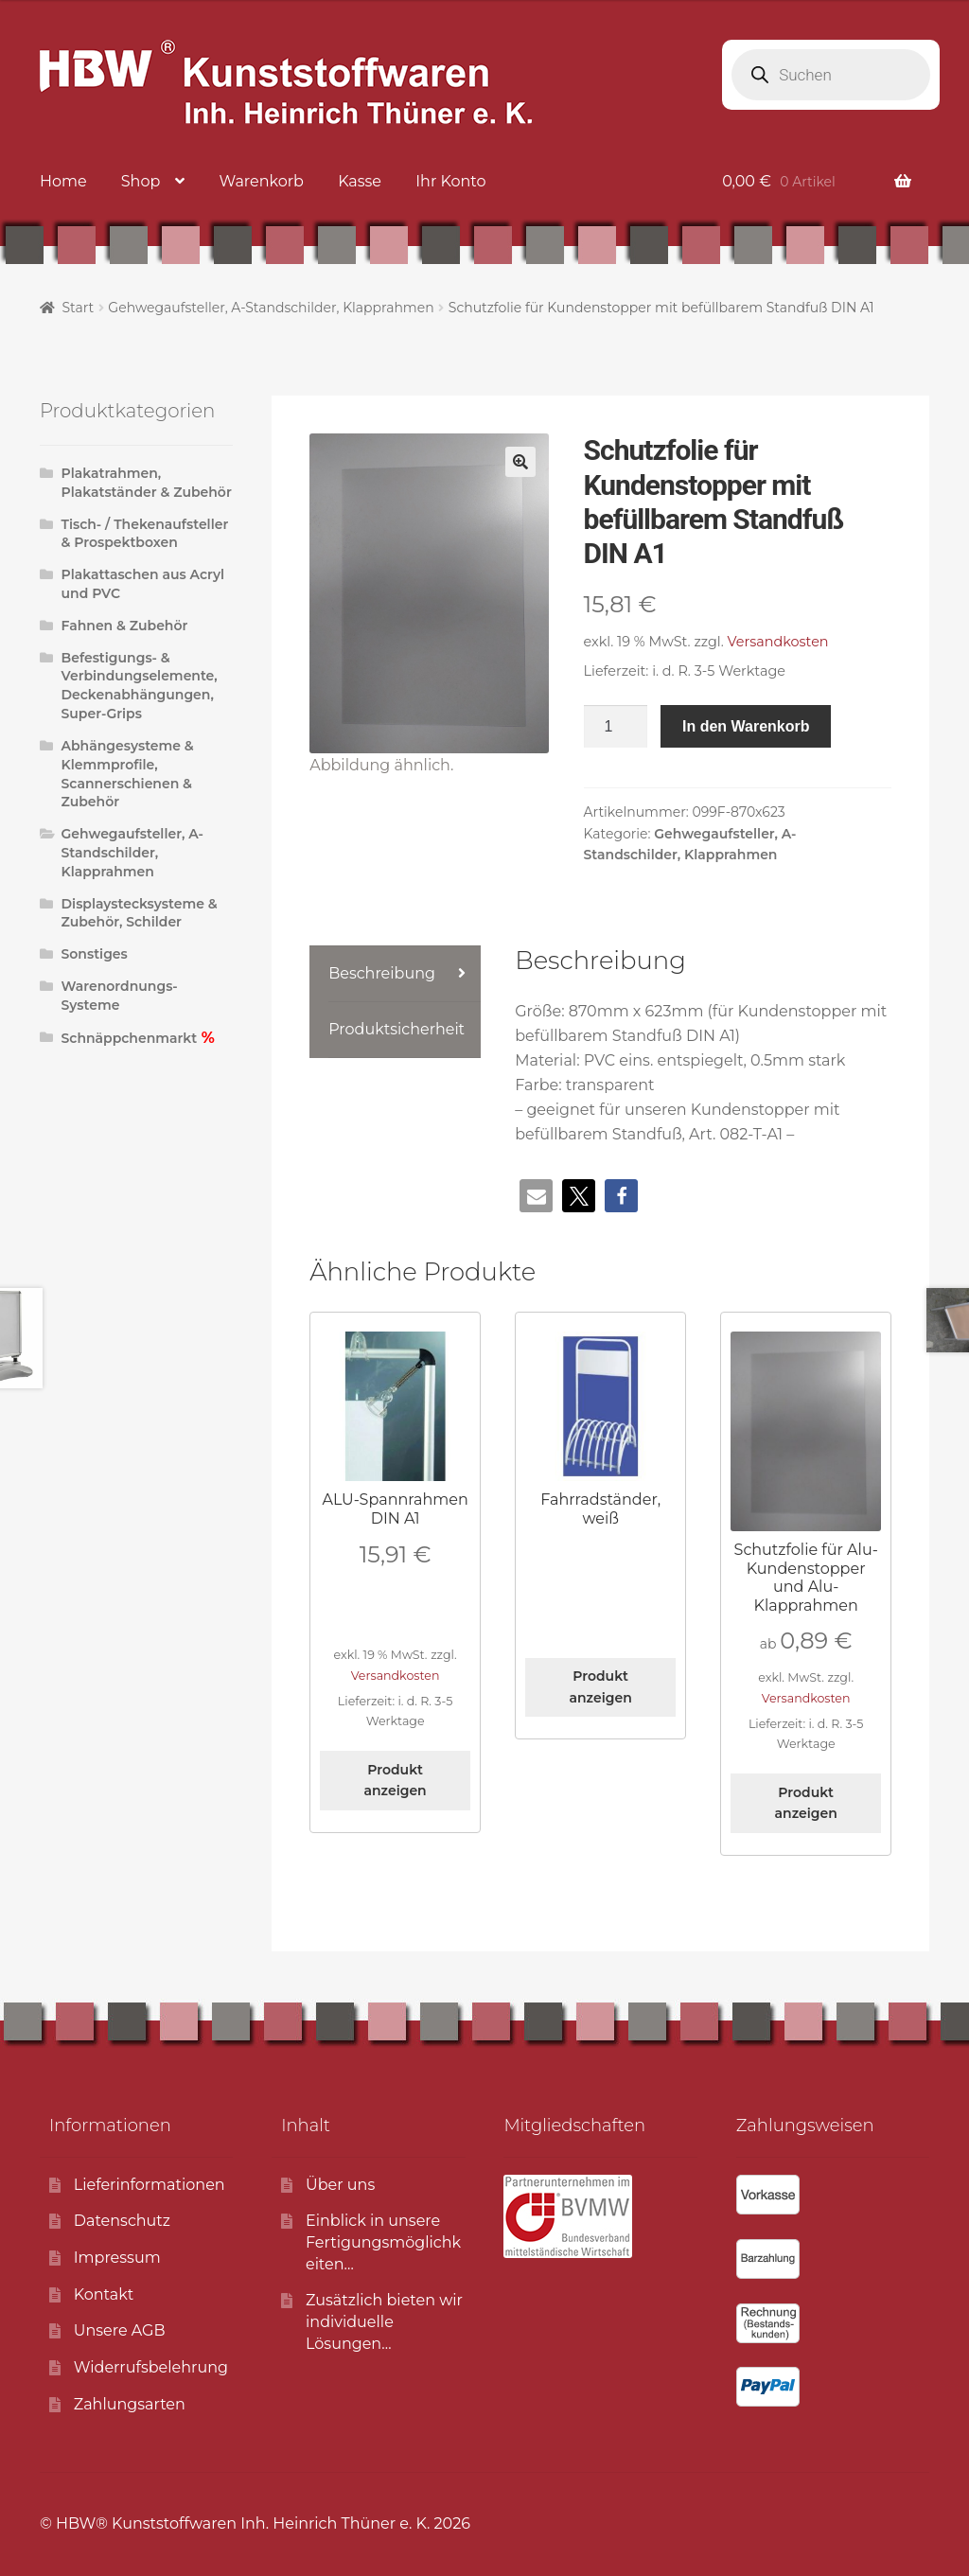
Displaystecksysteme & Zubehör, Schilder (140, 913)
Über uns (340, 2185)
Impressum (117, 2258)
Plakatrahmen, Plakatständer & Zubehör (147, 483)
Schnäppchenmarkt (130, 1038)
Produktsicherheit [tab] (396, 1029)
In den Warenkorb (746, 726)
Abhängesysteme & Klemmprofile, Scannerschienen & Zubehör (128, 773)
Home (63, 181)
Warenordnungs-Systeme (120, 996)
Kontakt (104, 2294)
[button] (520, 462)
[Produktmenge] (616, 727)
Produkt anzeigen (395, 1780)
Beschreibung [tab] (381, 973)
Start (78, 307)
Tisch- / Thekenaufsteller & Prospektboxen (145, 534)
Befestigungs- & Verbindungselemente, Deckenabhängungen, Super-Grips (140, 685)
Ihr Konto (450, 181)
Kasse (359, 181)
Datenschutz (122, 2221)
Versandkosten (778, 641)
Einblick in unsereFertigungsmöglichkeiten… (383, 2242)
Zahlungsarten (129, 2404)
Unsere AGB (120, 2330)
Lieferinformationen (149, 2185)
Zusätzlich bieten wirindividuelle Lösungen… (384, 2321)
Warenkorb (262, 181)
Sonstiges (95, 953)
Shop (141, 181)
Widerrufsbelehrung (151, 2367)
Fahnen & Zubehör (125, 625)
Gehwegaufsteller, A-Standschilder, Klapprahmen (270, 307)
